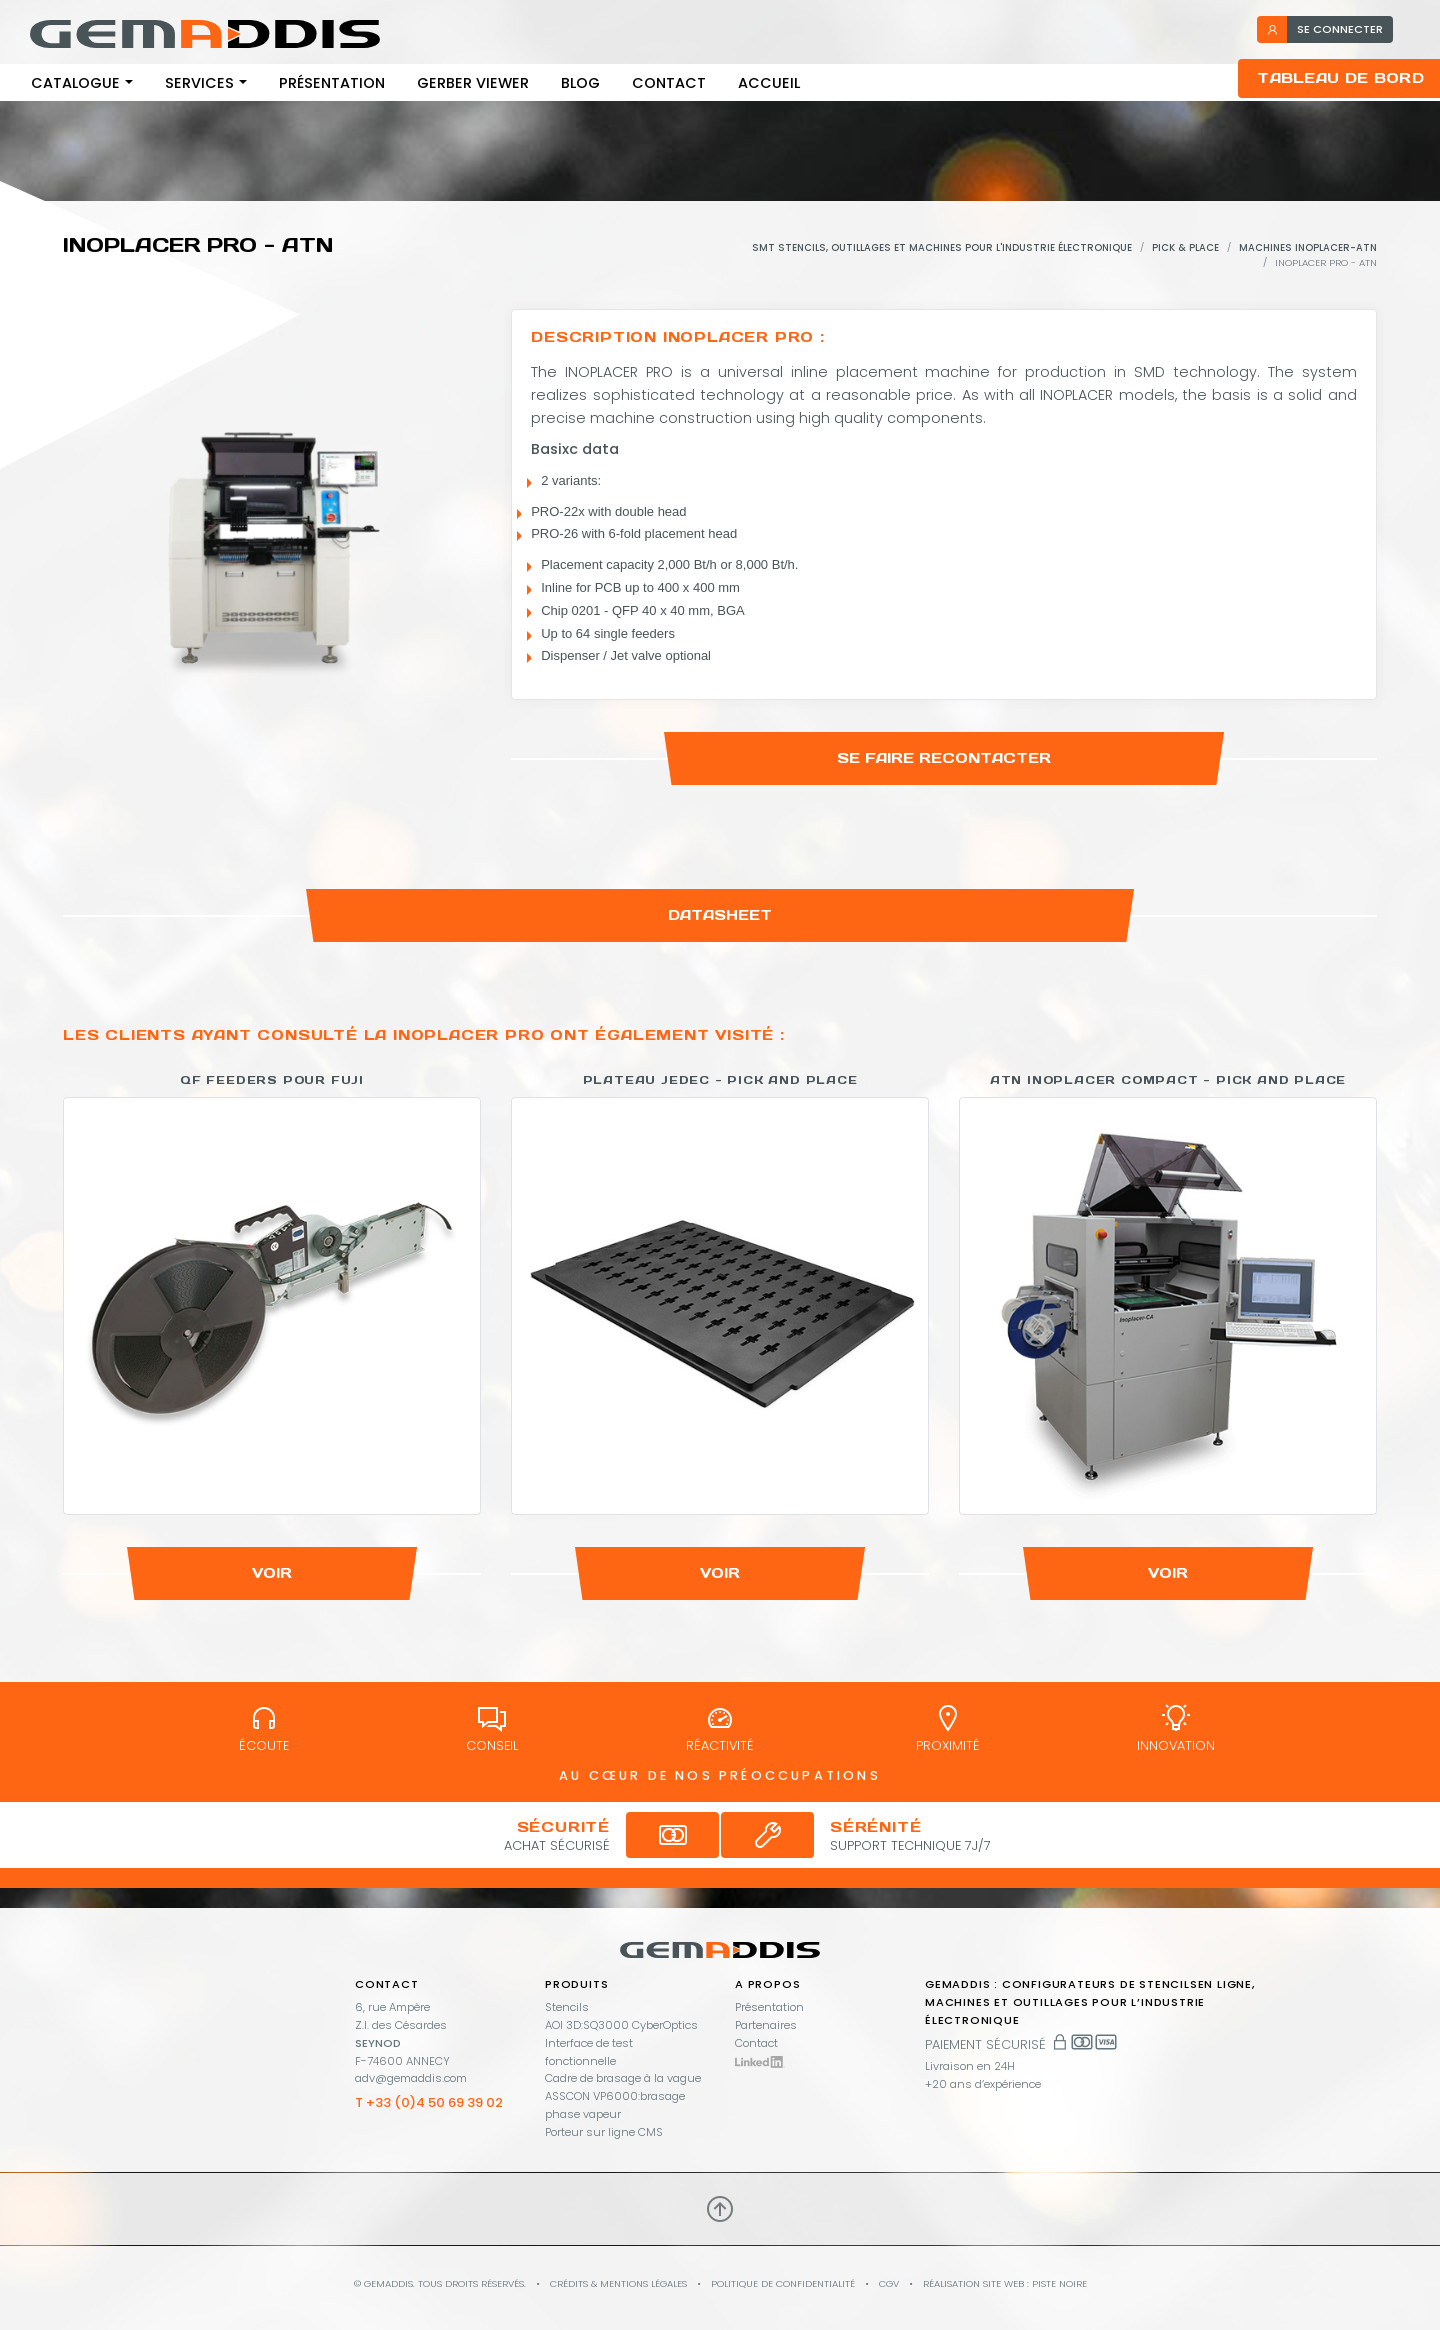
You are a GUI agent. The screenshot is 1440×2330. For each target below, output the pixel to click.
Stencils (567, 2007)
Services (199, 83)
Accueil (769, 83)
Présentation (332, 83)
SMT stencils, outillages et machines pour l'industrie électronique (942, 247)
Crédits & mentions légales (618, 2283)
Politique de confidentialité (783, 2283)
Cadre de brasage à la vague (623, 2078)
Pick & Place (1185, 247)
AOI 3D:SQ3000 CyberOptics (621, 2025)
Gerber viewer (473, 83)
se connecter (1324, 29)
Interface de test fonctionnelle (589, 2052)
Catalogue (75, 83)
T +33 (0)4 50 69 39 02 (429, 2102)
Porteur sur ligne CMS (604, 2132)
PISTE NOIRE (1059, 2283)
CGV (889, 2283)
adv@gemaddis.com (411, 2078)
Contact (669, 83)
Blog (580, 83)
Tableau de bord (1340, 78)
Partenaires (766, 2025)
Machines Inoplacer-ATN (1308, 247)
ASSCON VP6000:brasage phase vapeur (615, 2105)
